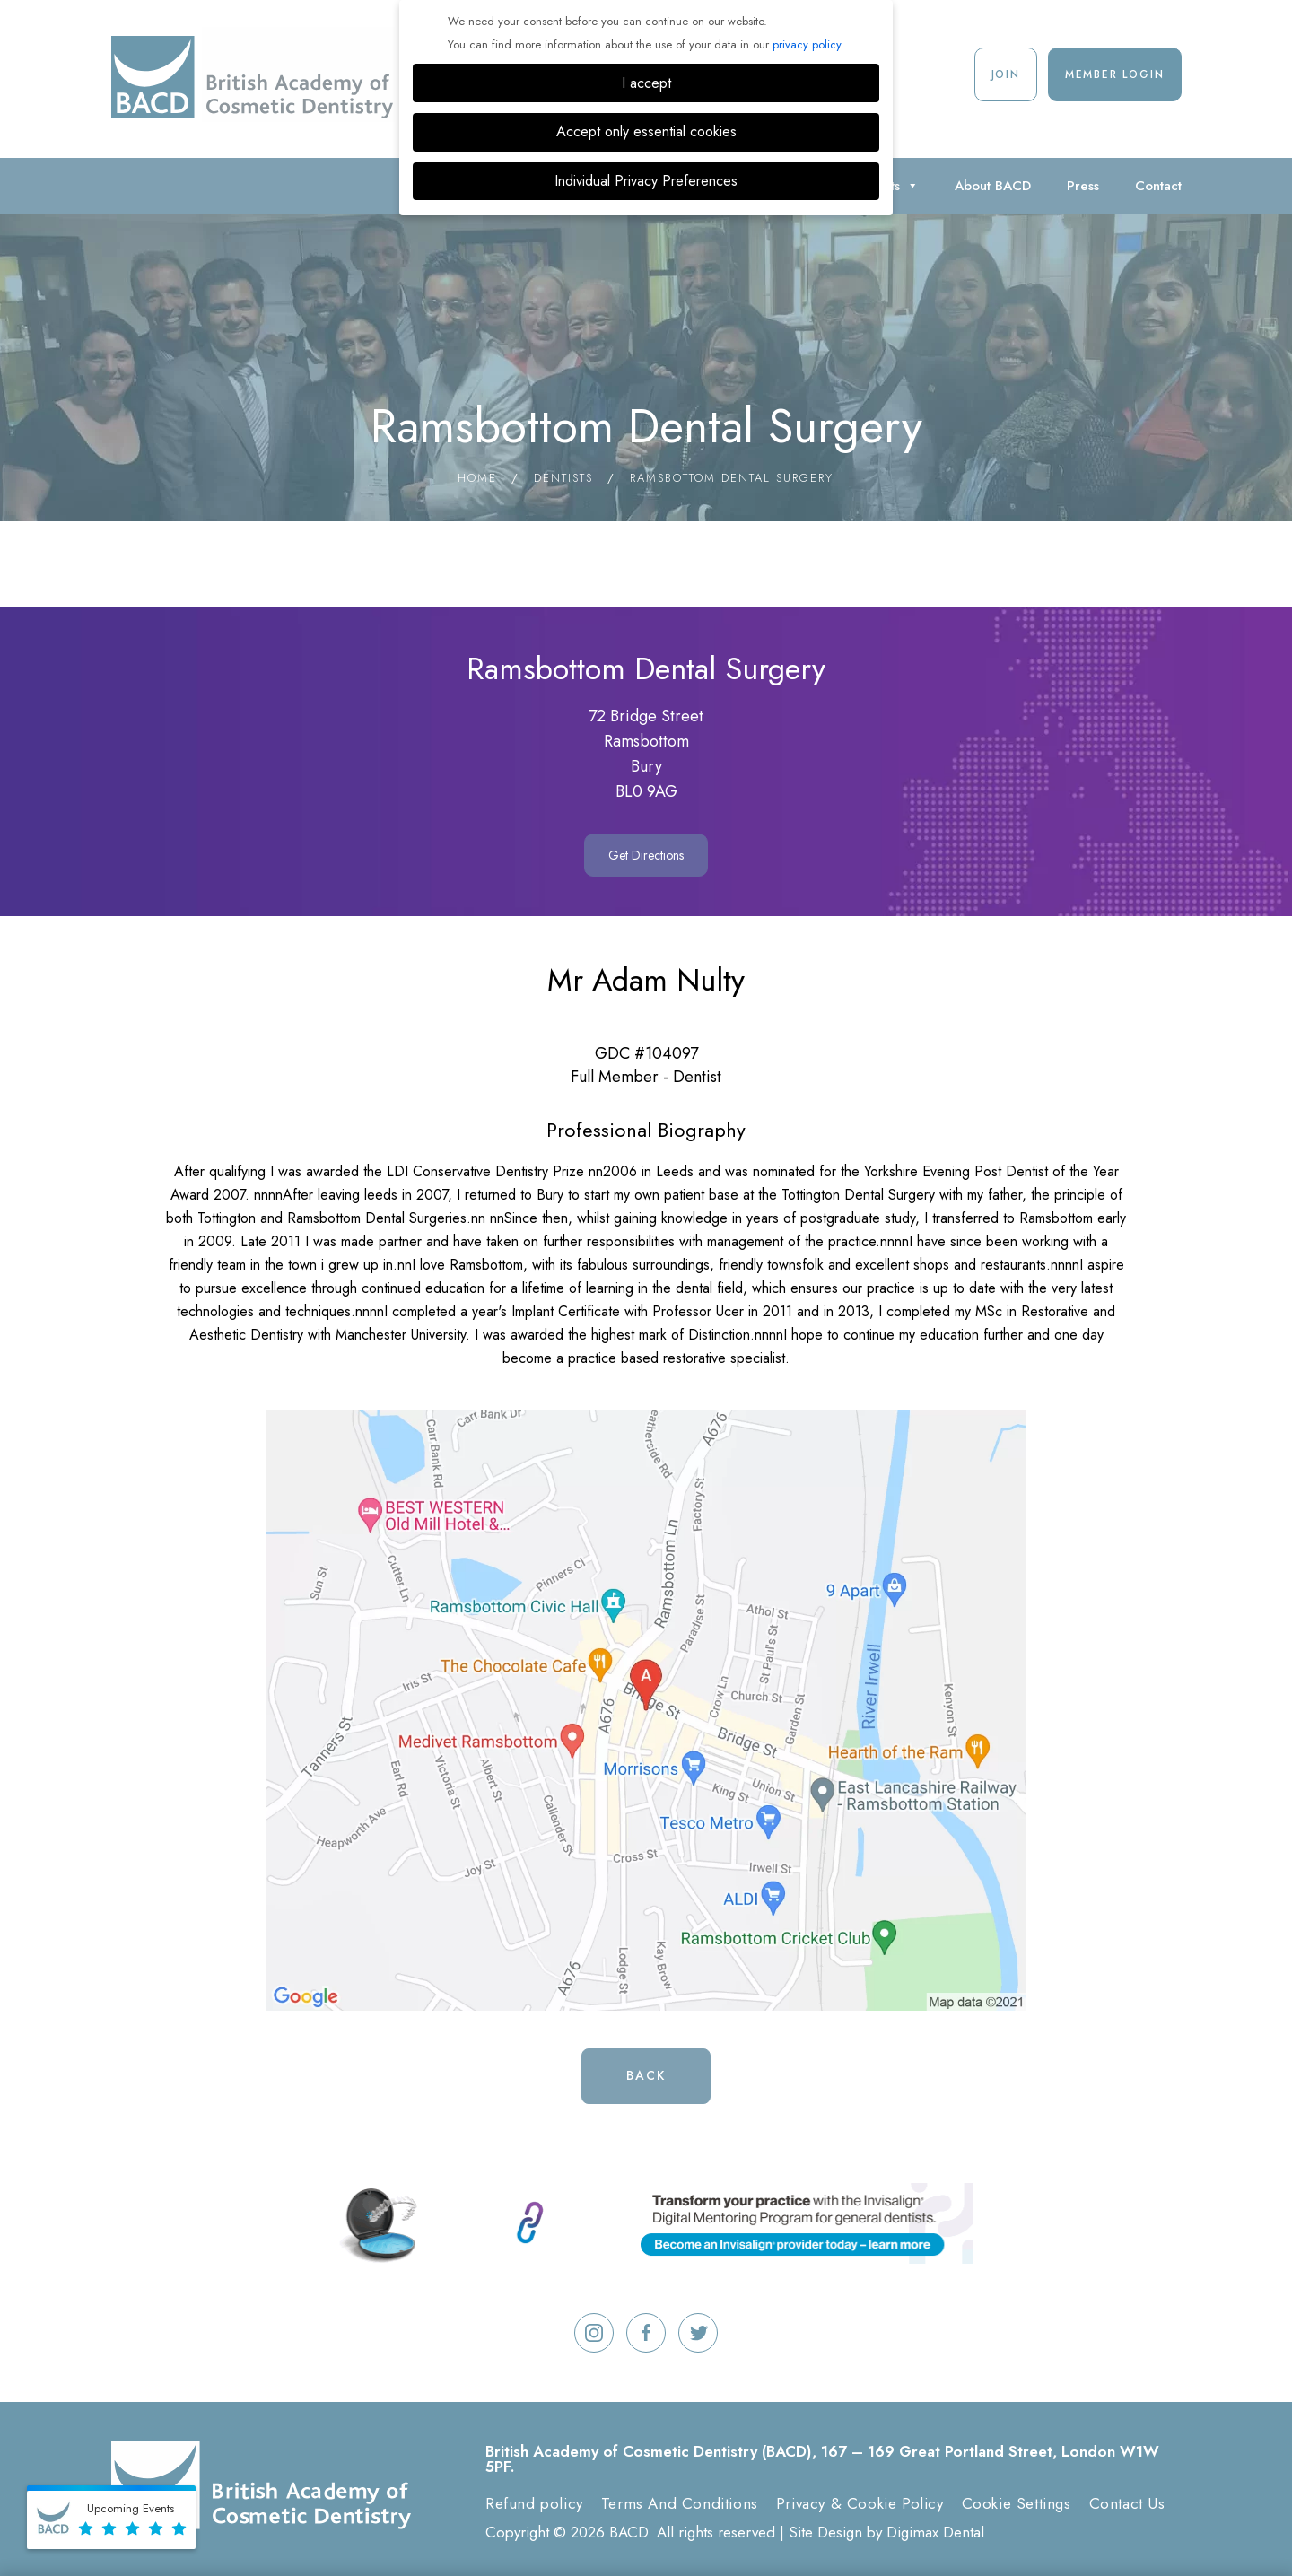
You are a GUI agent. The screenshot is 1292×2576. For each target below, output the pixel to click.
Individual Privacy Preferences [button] (646, 180)
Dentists (563, 477)
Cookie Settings (1016, 2503)
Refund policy (534, 2503)
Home (477, 477)
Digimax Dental (935, 2532)
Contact (1158, 186)
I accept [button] (646, 83)
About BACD (993, 186)
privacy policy (807, 44)
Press (1083, 186)
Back (646, 2075)
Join (1005, 74)
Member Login (1115, 74)
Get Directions (646, 855)
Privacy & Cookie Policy (860, 2503)
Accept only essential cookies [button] (646, 131)
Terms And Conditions (679, 2503)
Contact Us (1127, 2503)
